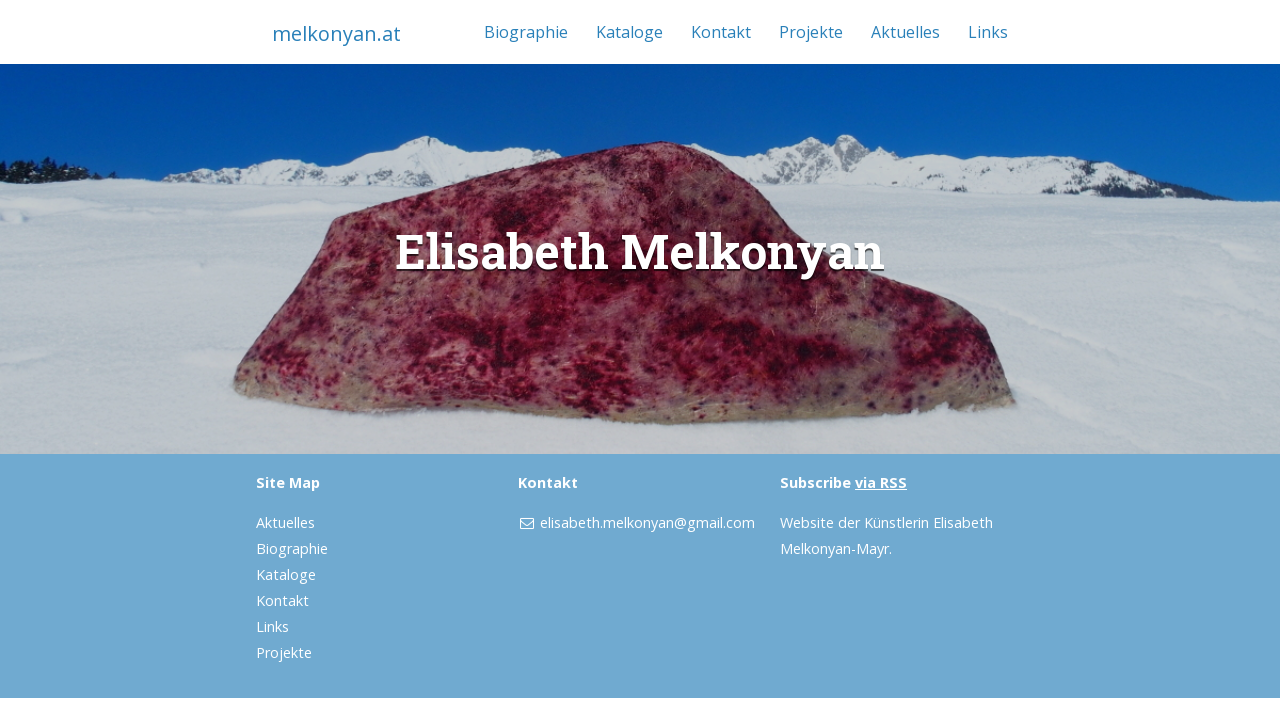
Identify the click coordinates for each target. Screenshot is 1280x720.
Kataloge (629, 32)
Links (988, 32)
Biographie (526, 32)
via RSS (881, 482)
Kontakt (721, 32)
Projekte (811, 32)
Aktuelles (905, 32)
